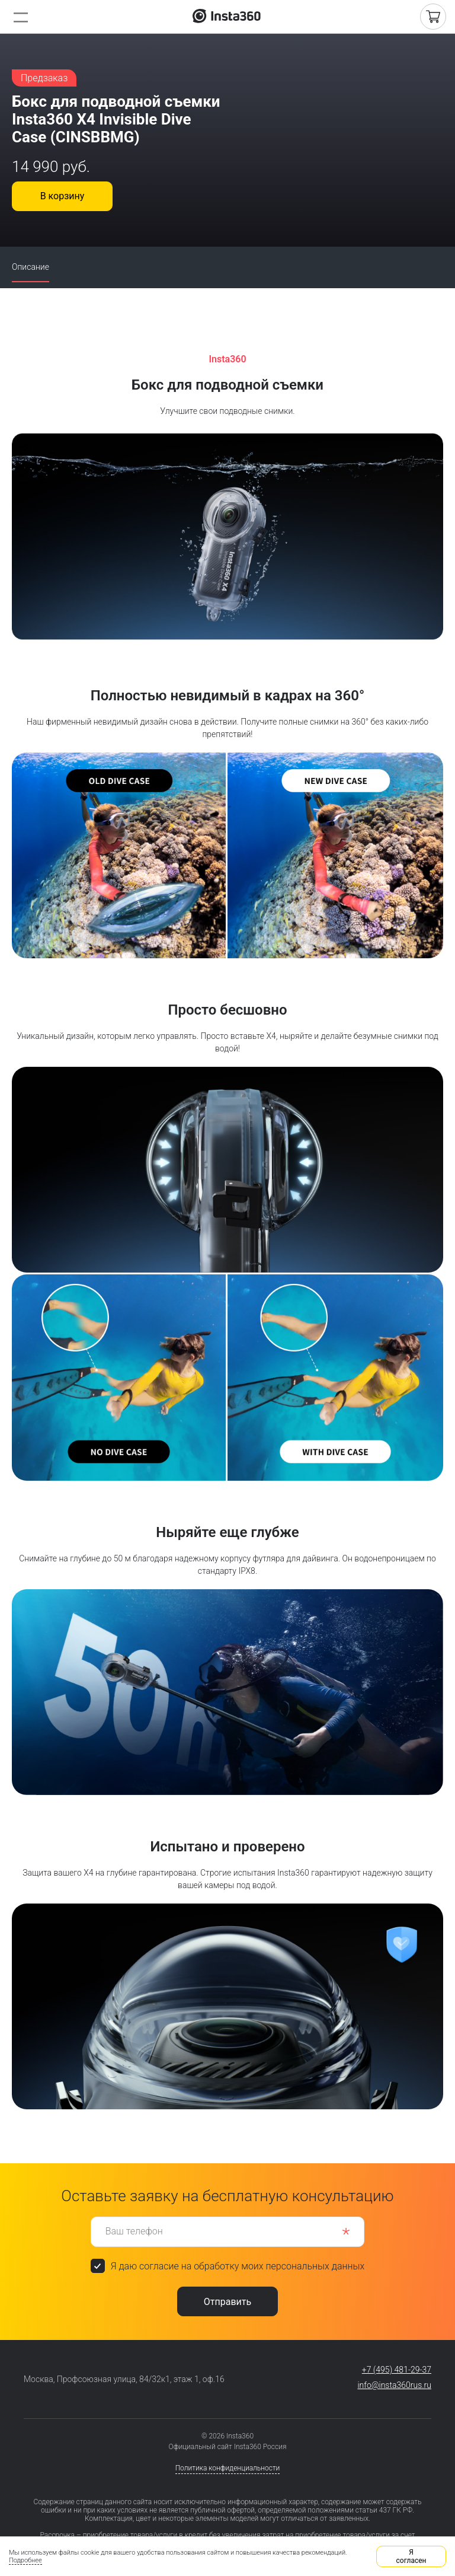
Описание (30, 267)
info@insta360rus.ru (394, 2385)
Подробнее (25, 2560)
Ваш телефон (134, 2231)
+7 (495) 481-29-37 (396, 2369)
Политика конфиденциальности (227, 2468)
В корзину (62, 196)
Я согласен (411, 2556)
